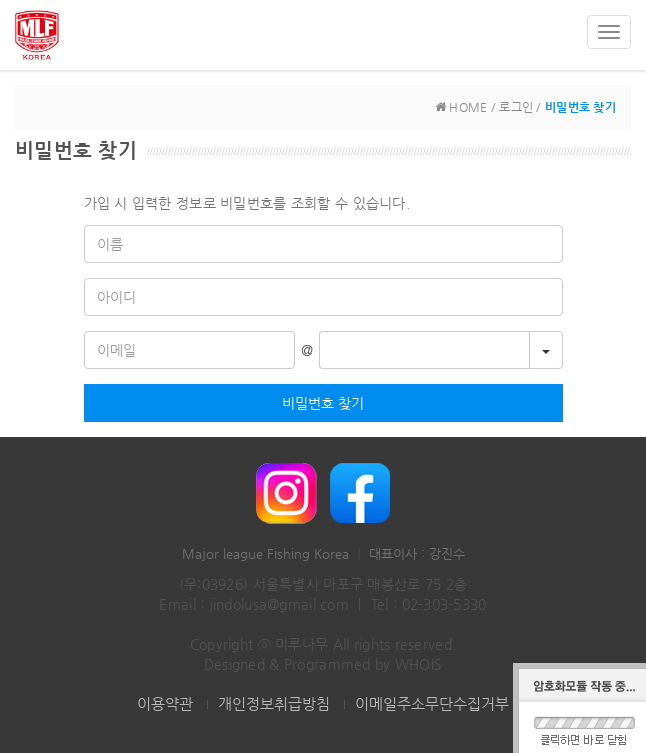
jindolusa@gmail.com (279, 604)
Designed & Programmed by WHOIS (323, 664)
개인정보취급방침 (274, 703)
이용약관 (165, 703)
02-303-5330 (444, 604)
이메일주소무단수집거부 (432, 703)
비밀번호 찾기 (323, 403)
